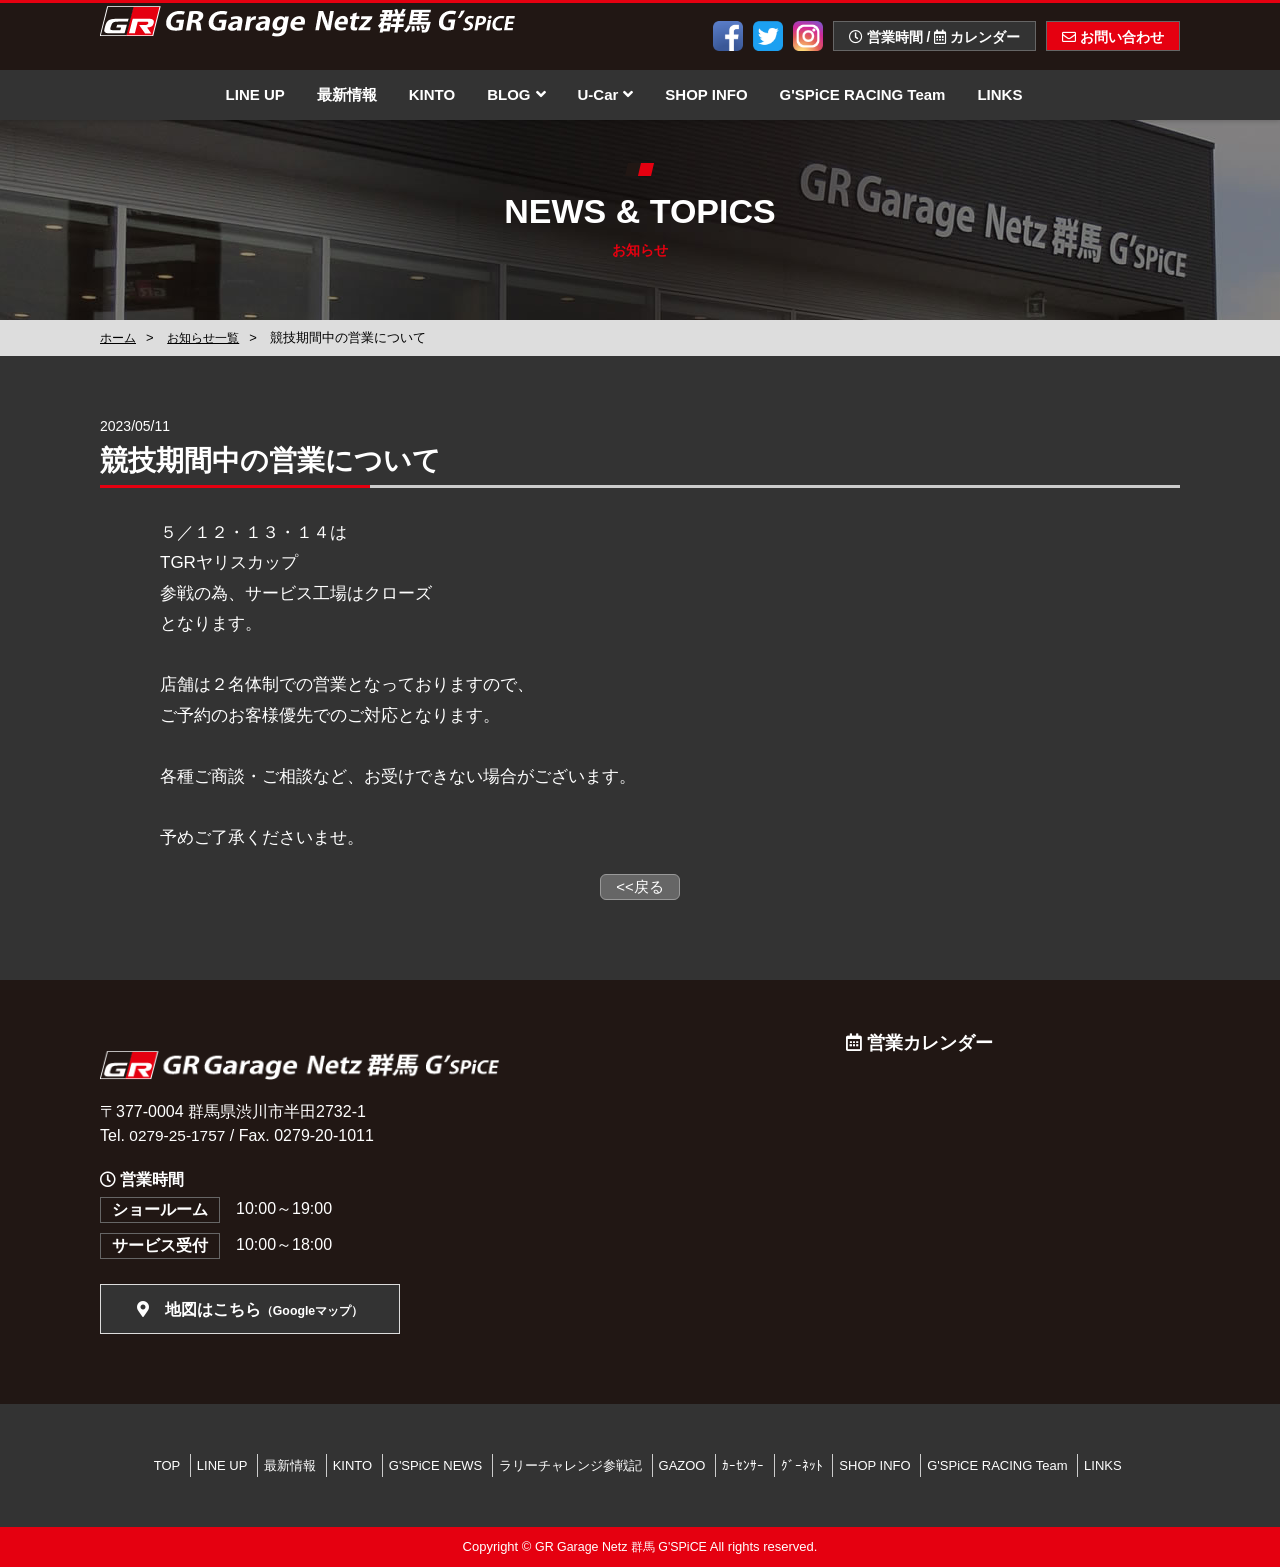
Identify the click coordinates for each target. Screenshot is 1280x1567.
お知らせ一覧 (209, 337)
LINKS (999, 94)
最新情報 (347, 94)
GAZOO (682, 1465)
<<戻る (640, 886)
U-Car (606, 94)
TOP (167, 1465)
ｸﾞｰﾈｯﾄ (802, 1465)
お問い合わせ (1113, 37)
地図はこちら (250, 1310)
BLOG (516, 94)
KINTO (432, 94)
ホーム (119, 337)
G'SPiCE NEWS (436, 1465)
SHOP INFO (706, 94)
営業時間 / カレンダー (934, 37)
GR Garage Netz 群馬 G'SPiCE (620, 1547)
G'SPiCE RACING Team (863, 94)
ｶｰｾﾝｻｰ (743, 1465)
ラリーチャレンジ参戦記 (570, 1465)
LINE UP (255, 94)
